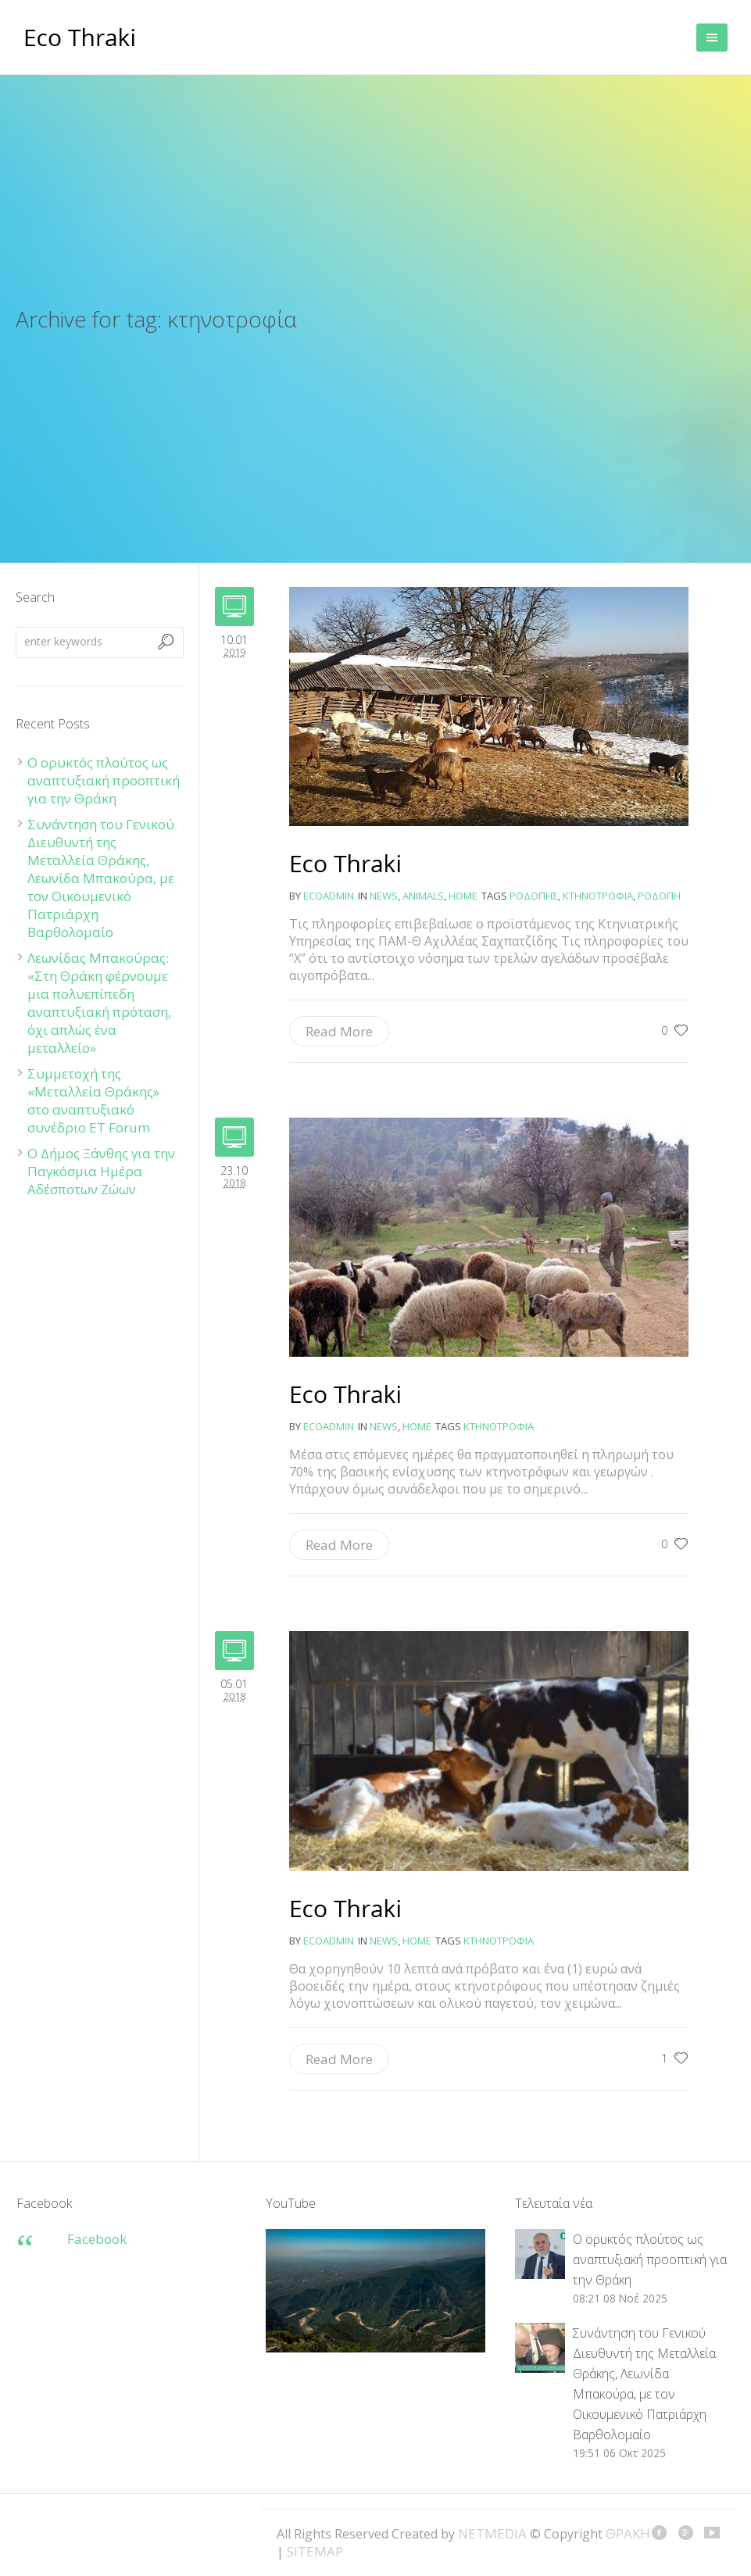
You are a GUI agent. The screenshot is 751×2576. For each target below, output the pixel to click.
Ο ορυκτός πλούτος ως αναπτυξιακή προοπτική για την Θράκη (103, 780)
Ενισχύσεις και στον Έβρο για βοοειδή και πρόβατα (345, 1910)
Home (463, 896)
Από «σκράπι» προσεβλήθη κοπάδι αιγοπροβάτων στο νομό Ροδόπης (345, 865)
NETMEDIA (492, 2533)
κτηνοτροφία (598, 896)
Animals (423, 896)
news (384, 896)
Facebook (97, 2239)
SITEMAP (315, 2551)
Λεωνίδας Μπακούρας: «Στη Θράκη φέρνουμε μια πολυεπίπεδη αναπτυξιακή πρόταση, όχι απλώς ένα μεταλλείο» (99, 1003)
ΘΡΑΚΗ (80, 39)
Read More (339, 1031)
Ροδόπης (534, 896)
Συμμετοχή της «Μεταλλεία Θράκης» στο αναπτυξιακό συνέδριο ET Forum (93, 1100)
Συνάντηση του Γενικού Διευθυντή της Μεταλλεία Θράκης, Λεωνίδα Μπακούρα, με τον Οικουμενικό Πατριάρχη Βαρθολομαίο (100, 878)
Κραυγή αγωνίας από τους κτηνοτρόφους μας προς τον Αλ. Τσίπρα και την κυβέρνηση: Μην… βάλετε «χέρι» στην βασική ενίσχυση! (345, 1395)
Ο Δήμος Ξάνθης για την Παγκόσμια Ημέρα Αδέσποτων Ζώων (101, 1171)
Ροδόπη (659, 896)
